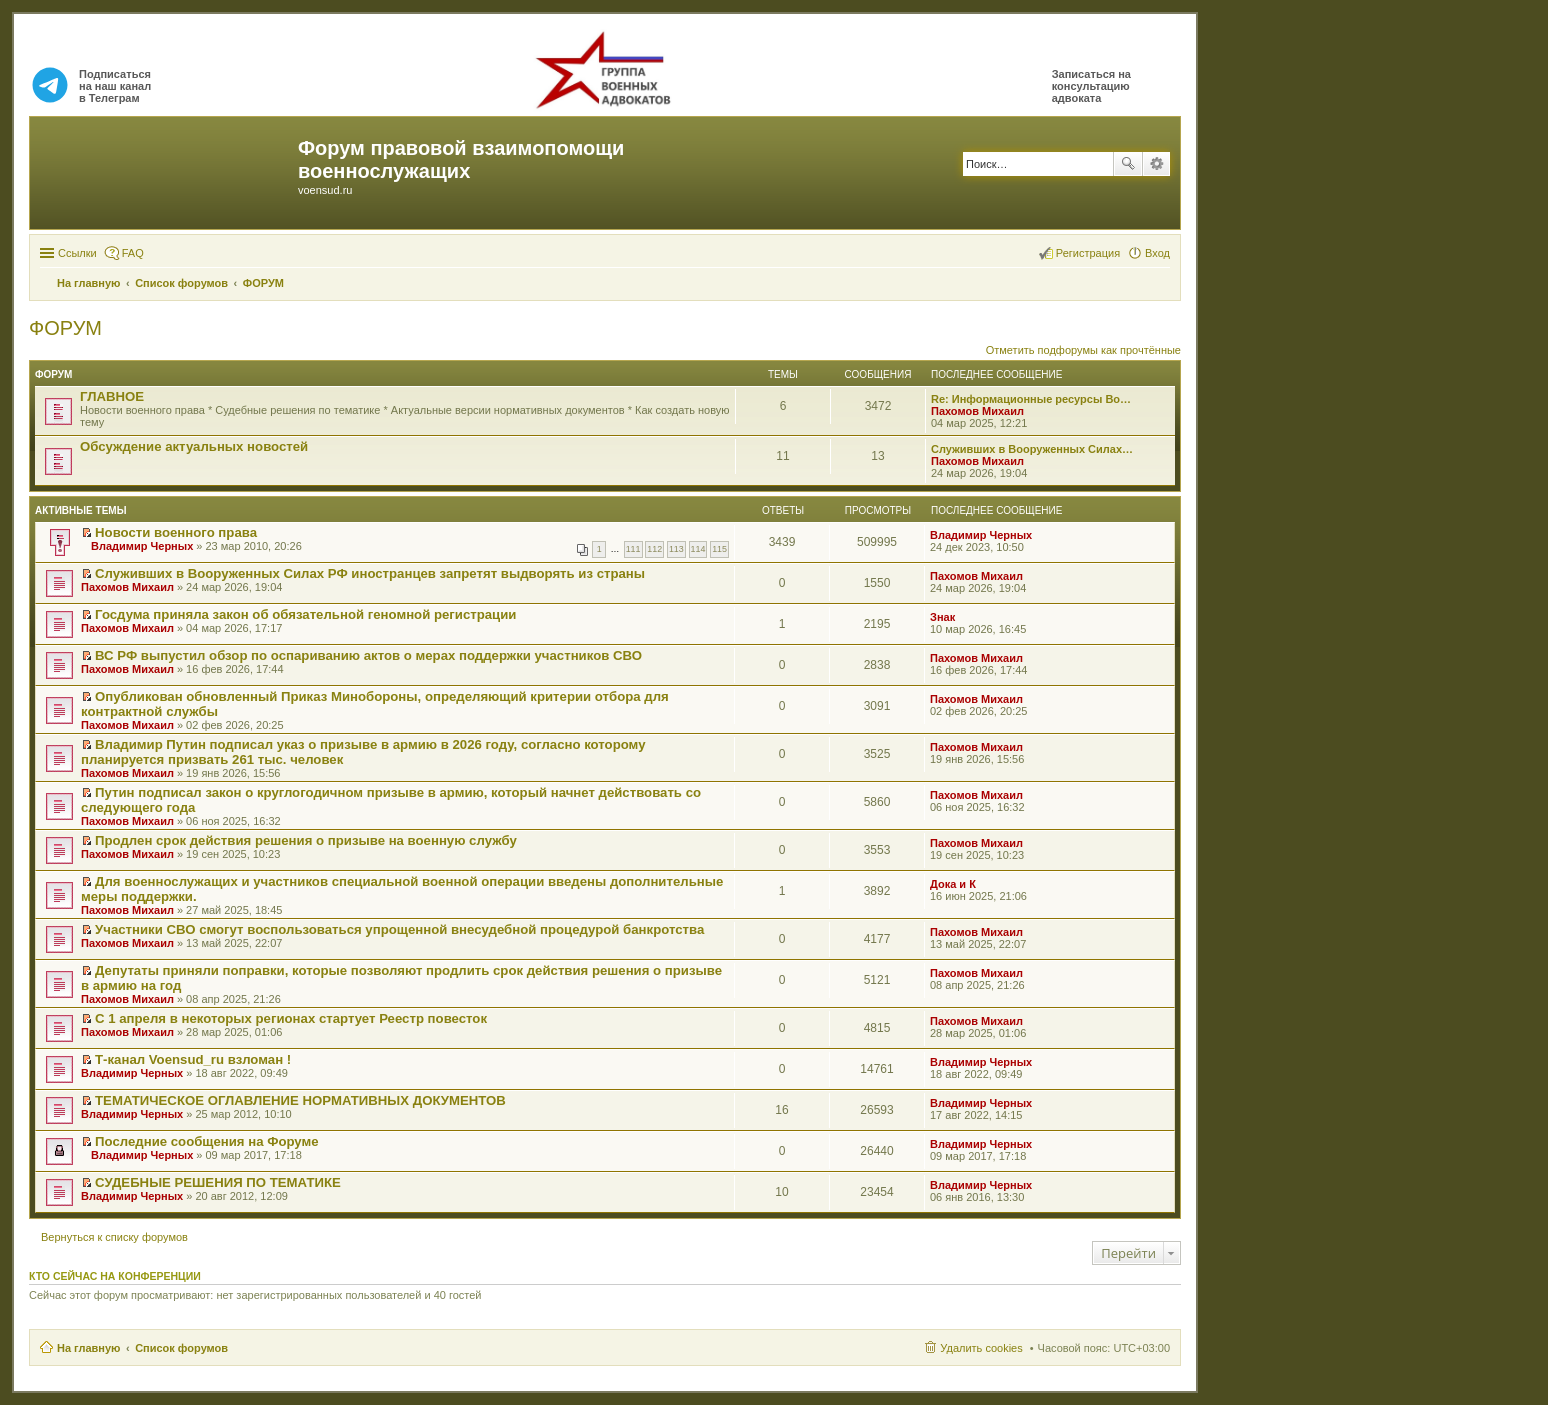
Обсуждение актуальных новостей (194, 446)
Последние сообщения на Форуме (207, 1141)
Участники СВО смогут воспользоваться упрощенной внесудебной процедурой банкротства (399, 929)
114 (698, 549)
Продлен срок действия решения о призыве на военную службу (306, 840)
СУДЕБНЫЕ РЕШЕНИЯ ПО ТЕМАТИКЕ (218, 1182)
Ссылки (77, 253)
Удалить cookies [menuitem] (981, 1348)
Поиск (1128, 164)
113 (676, 549)
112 (654, 549)
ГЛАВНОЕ (112, 396)
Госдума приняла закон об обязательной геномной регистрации (305, 614)
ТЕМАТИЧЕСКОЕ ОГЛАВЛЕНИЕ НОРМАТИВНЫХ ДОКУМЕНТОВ (300, 1100)
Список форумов (181, 1348)
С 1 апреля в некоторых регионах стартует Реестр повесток (291, 1018)
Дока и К (953, 884)
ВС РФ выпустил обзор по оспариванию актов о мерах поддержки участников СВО (368, 655)
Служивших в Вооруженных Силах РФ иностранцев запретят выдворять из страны (370, 573)
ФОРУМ (65, 328)
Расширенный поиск (1156, 164)
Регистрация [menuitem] (1088, 253)
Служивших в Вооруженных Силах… (1032, 449)
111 (633, 549)
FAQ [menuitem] (133, 253)
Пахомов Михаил (977, 411)
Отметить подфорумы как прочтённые (1083, 350)
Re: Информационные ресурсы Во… (1031, 399)
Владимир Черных (142, 546)
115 (719, 549)
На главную (88, 1348)
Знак (942, 617)
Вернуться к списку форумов (114, 1237)
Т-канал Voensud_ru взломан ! (193, 1059)
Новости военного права (176, 532)
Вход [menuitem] (1157, 253)
